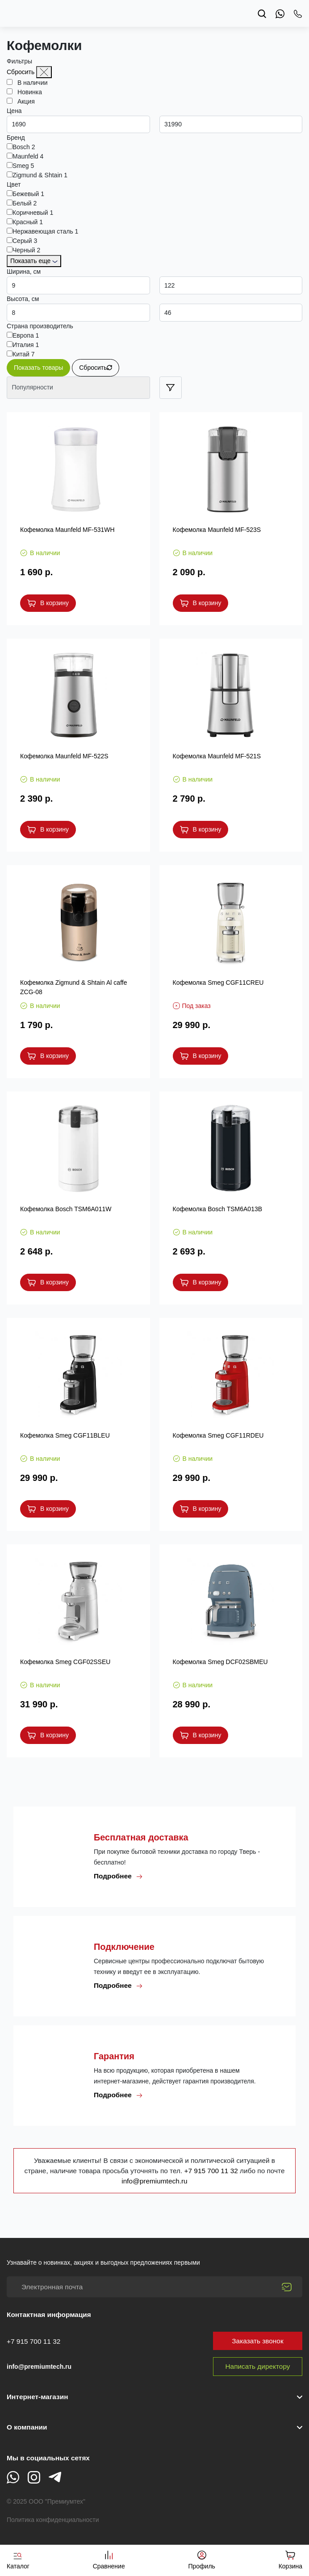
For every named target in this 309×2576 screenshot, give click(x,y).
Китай (24, 354)
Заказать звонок (257, 2341)
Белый (25, 203)
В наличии (30, 82)
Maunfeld (28, 156)
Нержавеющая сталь (45, 231)
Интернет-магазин (37, 2396)
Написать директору (257, 2366)
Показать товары (38, 367)
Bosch (24, 147)
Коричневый (33, 212)
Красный (28, 222)
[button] (154, 2427)
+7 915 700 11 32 (212, 2171)
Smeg (23, 165)
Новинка (27, 92)
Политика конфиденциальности (53, 2519)
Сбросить (21, 71)
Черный (26, 250)
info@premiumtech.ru (154, 2181)
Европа (26, 335)
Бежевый (28, 193)
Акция (24, 101)
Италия (26, 344)
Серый (25, 240)
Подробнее (118, 1876)
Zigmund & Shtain (40, 175)
